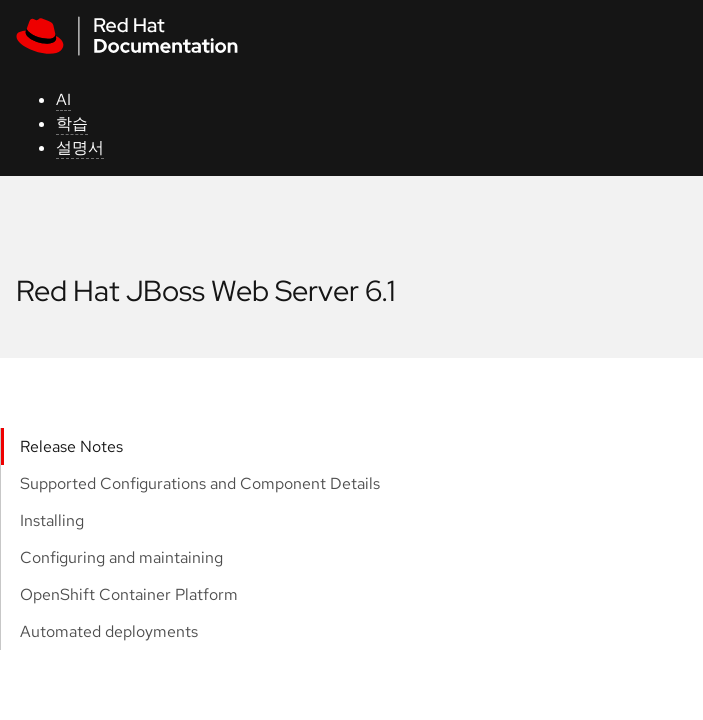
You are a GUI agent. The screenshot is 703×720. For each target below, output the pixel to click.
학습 (72, 123)
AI (63, 99)
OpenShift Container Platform (129, 594)
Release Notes (71, 446)
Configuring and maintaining (121, 557)
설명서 (80, 147)
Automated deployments (109, 631)
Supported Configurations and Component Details (200, 483)
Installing (52, 520)
